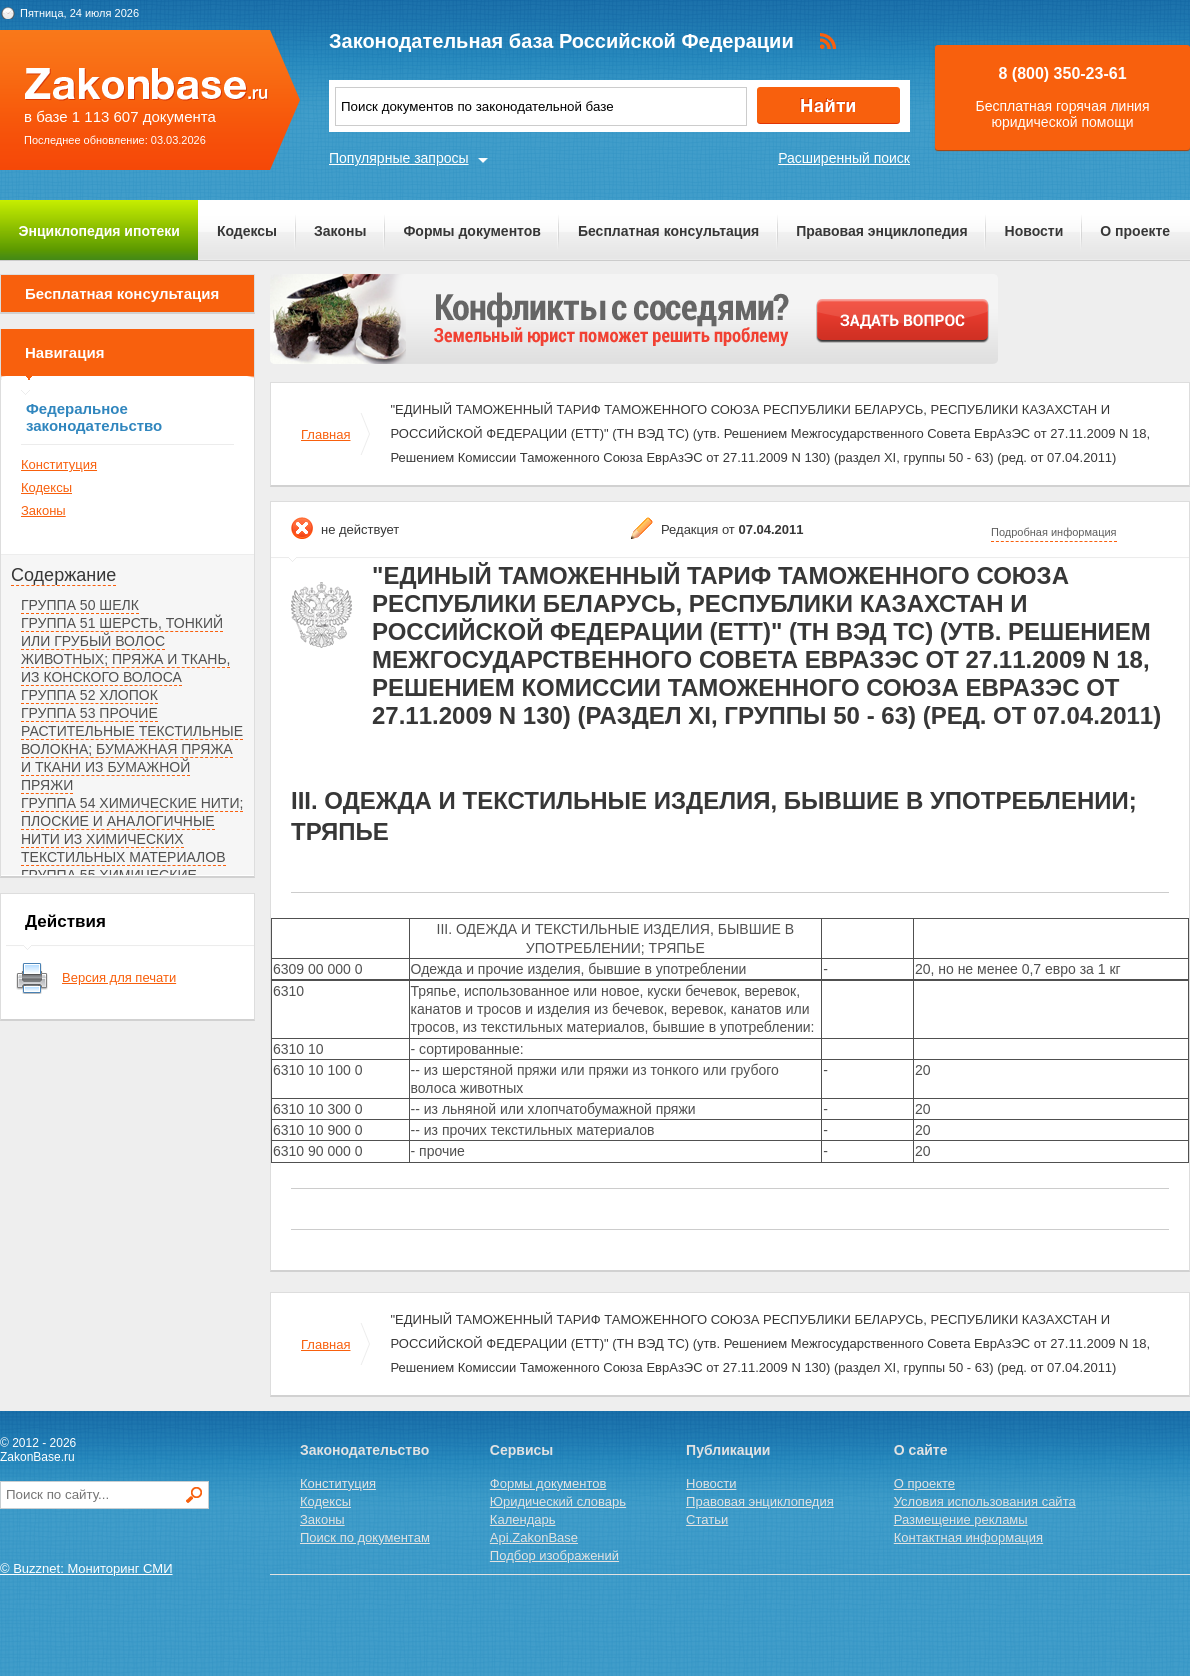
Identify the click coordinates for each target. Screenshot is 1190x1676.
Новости (1034, 231)
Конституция (59, 464)
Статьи (707, 1519)
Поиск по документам (365, 1537)
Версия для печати (119, 977)
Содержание (63, 575)
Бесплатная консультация (668, 231)
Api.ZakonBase (534, 1537)
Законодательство (364, 1450)
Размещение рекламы (961, 1519)
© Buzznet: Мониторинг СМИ (86, 1568)
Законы (340, 231)
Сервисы (521, 1450)
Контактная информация (968, 1537)
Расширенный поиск (844, 158)
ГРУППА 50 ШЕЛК (80, 605)
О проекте (1135, 231)
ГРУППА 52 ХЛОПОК (89, 695)
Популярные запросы (399, 158)
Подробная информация (1054, 532)
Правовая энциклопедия (881, 231)
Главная (325, 434)
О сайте (921, 1450)
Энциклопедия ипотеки (99, 231)
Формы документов (472, 231)
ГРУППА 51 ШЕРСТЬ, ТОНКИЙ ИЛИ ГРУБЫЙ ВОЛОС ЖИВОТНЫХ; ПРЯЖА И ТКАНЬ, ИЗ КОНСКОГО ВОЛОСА (125, 650)
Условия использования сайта (985, 1501)
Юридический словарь (558, 1501)
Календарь (523, 1519)
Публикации (728, 1450)
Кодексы (247, 231)
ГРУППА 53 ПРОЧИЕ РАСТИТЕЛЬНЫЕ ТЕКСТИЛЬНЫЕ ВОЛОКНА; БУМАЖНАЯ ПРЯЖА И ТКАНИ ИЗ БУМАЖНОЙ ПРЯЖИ (132, 749)
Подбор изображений (554, 1555)
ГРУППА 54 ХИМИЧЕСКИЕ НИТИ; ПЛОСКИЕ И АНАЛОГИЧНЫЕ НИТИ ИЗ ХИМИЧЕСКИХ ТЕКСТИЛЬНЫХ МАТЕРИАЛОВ (132, 830)
